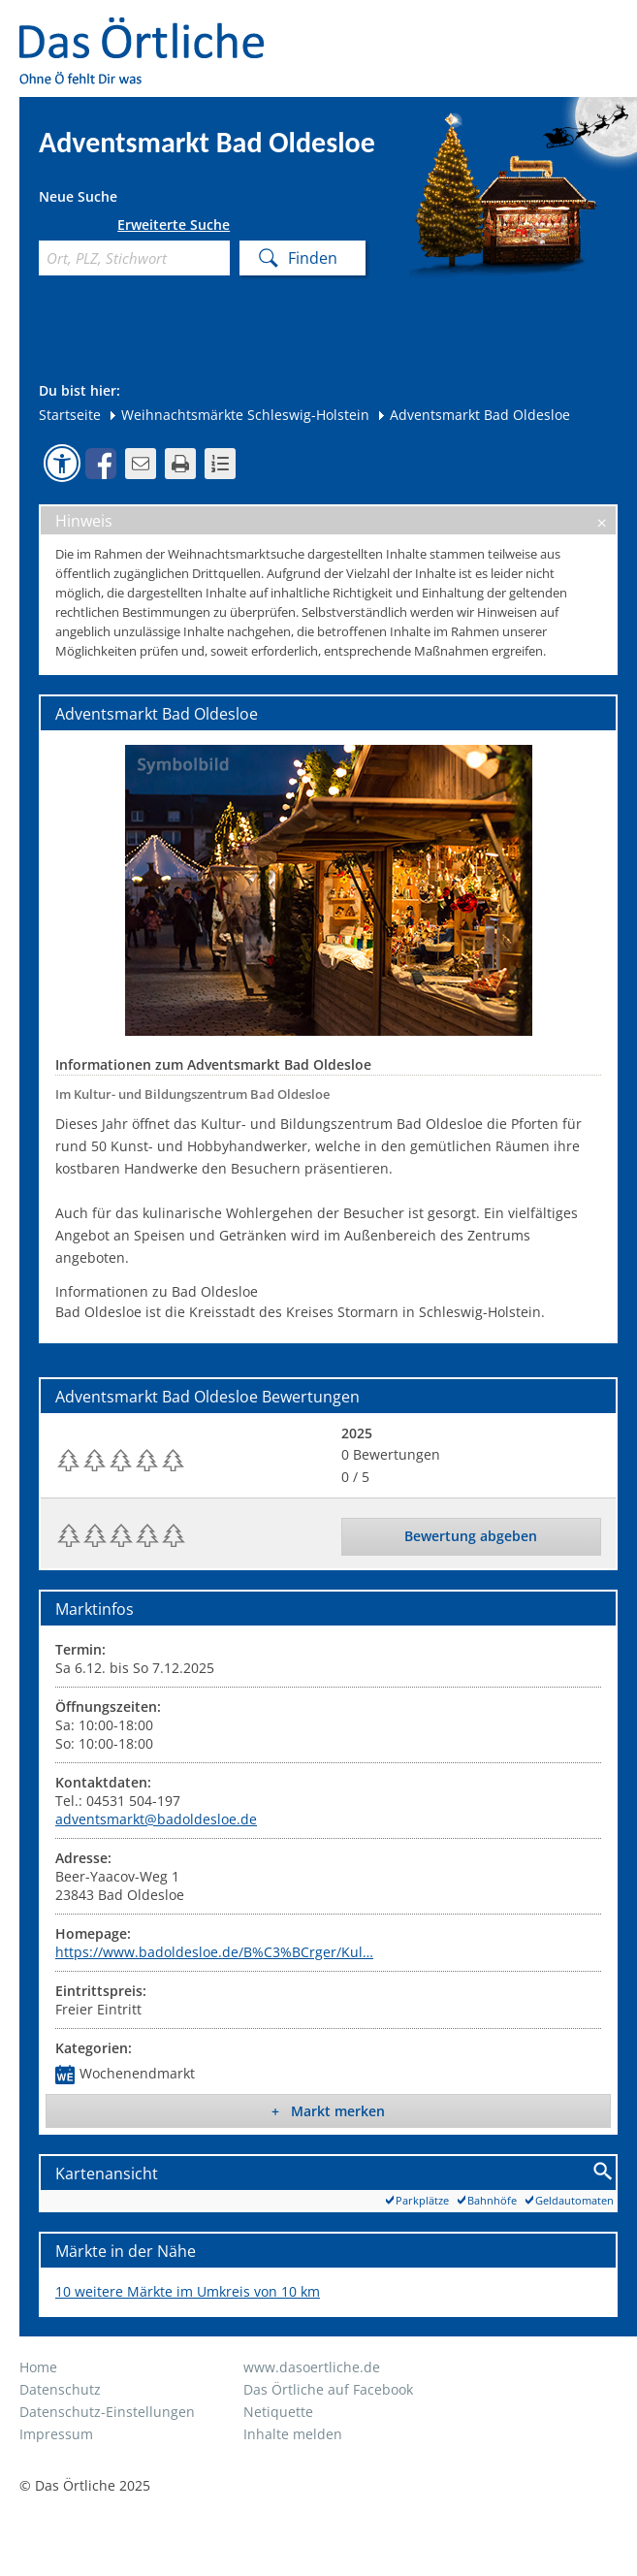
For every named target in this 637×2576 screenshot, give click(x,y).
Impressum (56, 2434)
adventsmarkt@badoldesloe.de (156, 1819)
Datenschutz (60, 2389)
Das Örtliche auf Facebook (328, 2389)
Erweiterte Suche (173, 225)
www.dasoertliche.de (311, 2367)
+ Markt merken (328, 2111)
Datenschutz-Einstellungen (107, 2411)
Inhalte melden (292, 2434)
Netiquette (278, 2411)
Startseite (70, 414)
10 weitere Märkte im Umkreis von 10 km (187, 2291)
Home (38, 2367)
